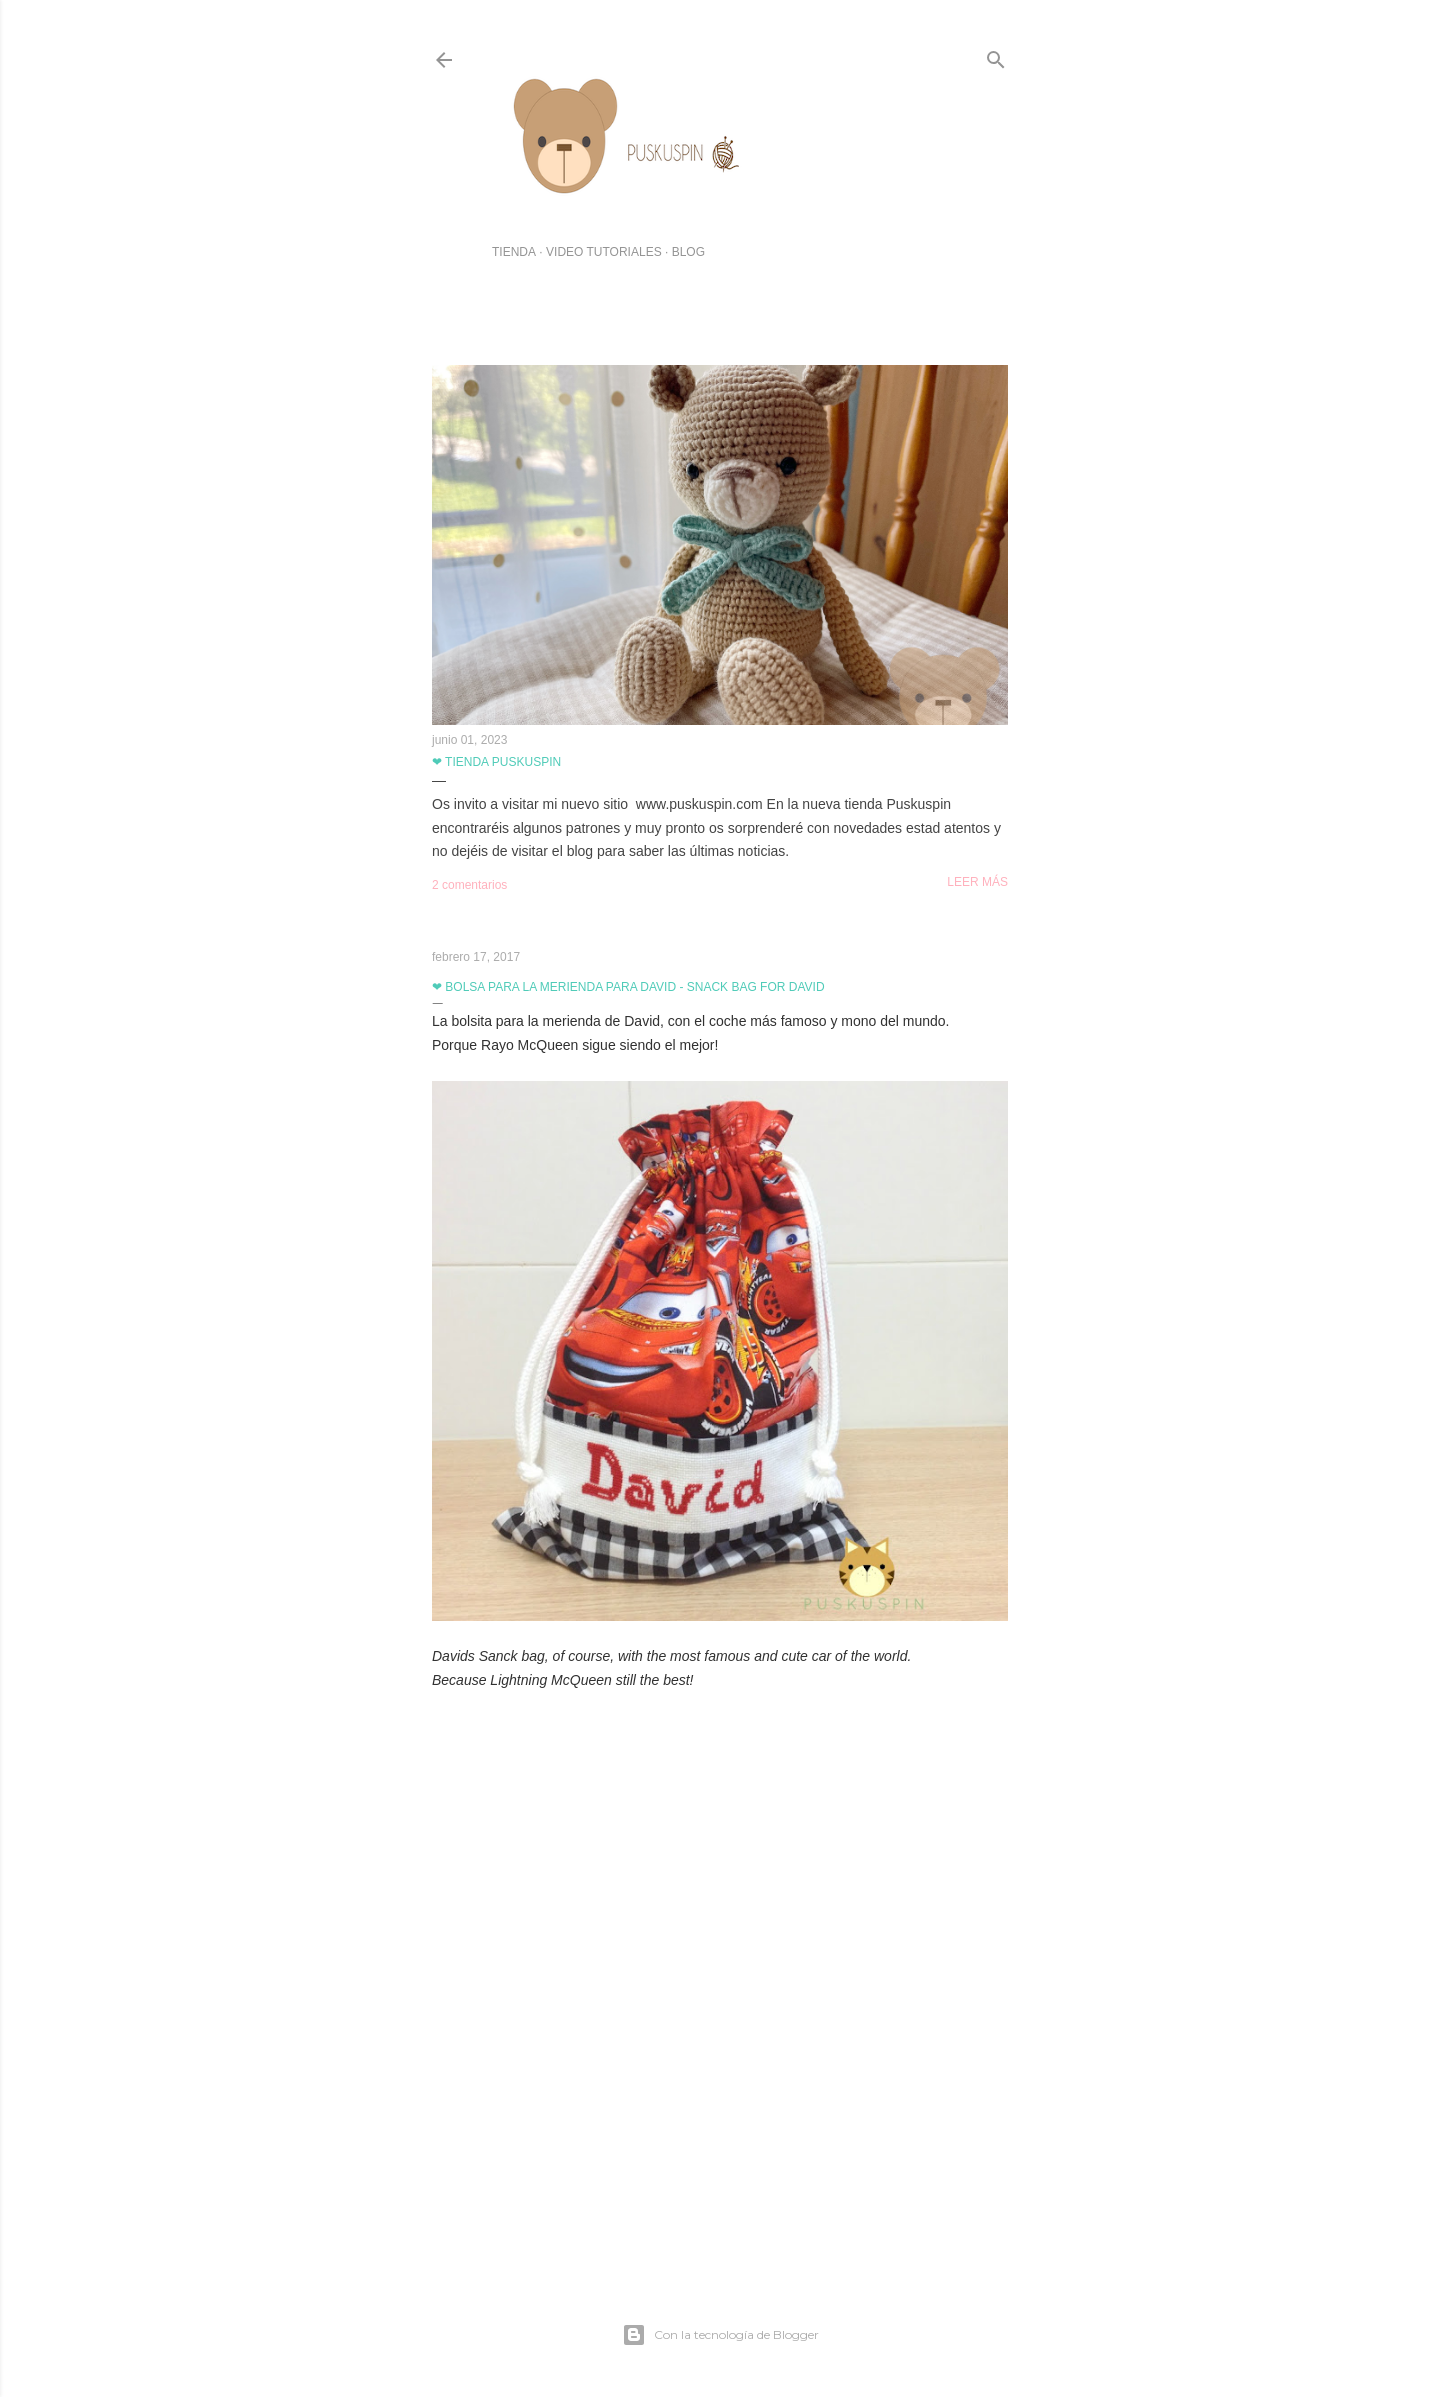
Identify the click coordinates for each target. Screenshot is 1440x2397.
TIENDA (514, 252)
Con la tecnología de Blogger (720, 2335)
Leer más (977, 882)
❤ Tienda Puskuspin (496, 762)
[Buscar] (996, 55)
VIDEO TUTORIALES (604, 252)
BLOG (688, 252)
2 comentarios (469, 885)
